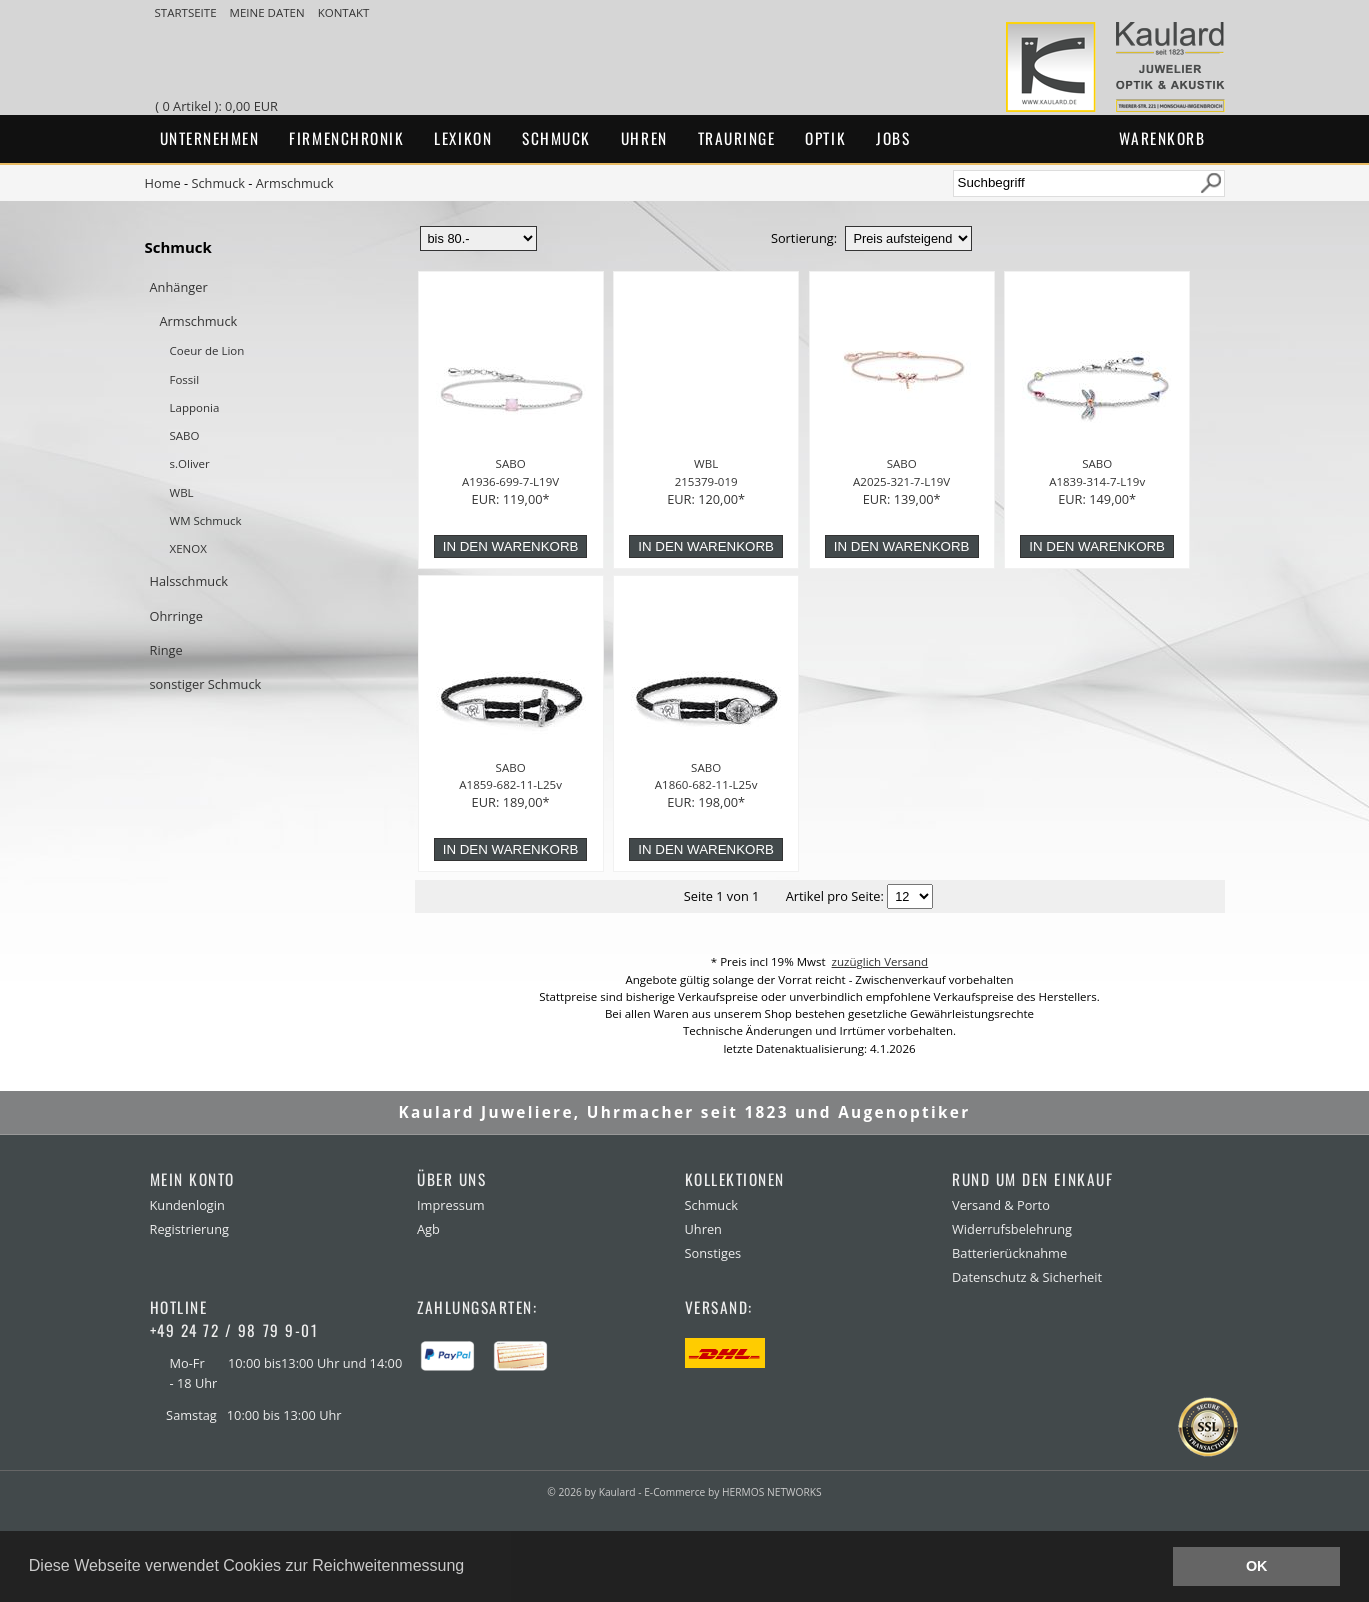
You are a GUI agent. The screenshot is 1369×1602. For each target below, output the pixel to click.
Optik (825, 138)
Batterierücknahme (1009, 1253)
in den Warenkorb (511, 546)
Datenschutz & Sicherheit (1027, 1277)
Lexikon (463, 138)
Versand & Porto (1001, 1205)
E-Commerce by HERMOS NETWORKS (732, 1492)
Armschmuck (295, 183)
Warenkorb (1162, 138)
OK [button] (1257, 1566)
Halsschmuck (189, 581)
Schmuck (556, 138)
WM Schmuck (206, 520)
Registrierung (189, 1229)
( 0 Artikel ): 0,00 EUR (219, 106)
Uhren (644, 138)
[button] (472, 1568)
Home (163, 183)
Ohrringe (176, 616)
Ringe (166, 650)
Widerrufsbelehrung (1012, 1229)
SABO (185, 435)
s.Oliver (190, 463)
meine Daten (269, 12)
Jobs (893, 138)
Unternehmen (210, 138)
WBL (182, 492)
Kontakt (344, 12)
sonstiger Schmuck (206, 684)
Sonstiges (713, 1253)
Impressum (451, 1205)
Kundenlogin (187, 1205)
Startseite (187, 12)
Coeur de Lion (207, 350)
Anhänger (179, 287)
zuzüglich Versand (880, 961)
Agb (428, 1229)
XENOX (188, 548)
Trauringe (737, 138)
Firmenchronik (346, 138)
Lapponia (195, 407)
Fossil (185, 379)
